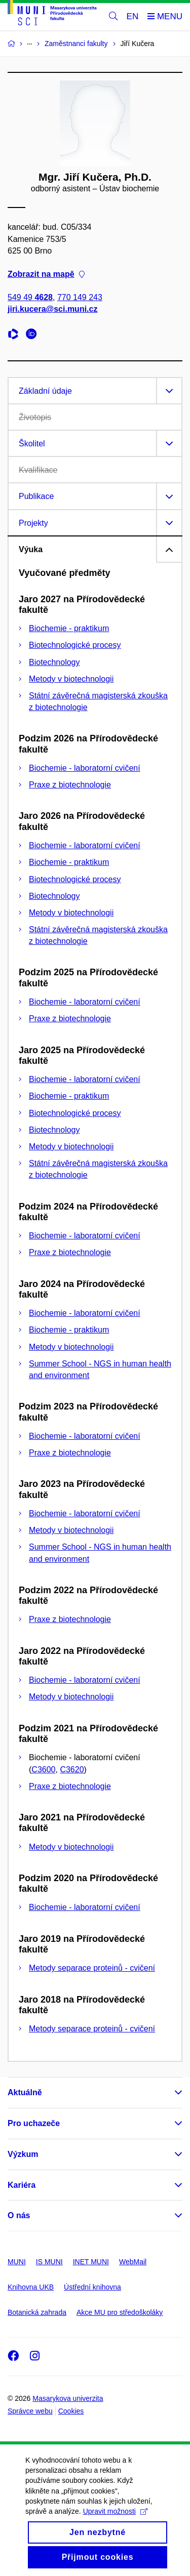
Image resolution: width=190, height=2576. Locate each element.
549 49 (30, 298)
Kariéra (21, 2185)
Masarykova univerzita (67, 2398)
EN (133, 16)
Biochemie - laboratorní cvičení (84, 768)
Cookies (71, 2411)
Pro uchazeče (34, 2123)
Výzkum (23, 2154)
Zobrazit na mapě (46, 274)
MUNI (17, 2262)
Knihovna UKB (31, 2287)
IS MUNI (49, 2262)
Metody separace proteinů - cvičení (92, 1968)
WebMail (132, 2262)
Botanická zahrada (37, 2312)
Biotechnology (54, 662)
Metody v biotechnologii (71, 679)
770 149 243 (79, 298)
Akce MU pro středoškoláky (120, 2312)
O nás (19, 2215)
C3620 (72, 1769)
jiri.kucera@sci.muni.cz (52, 309)
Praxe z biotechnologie (70, 784)
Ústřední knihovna (92, 2287)
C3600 (43, 1769)
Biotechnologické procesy (75, 645)
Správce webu (30, 2411)
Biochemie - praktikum (69, 628)
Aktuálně (25, 2092)
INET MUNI (91, 2262)
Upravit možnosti (115, 2523)
